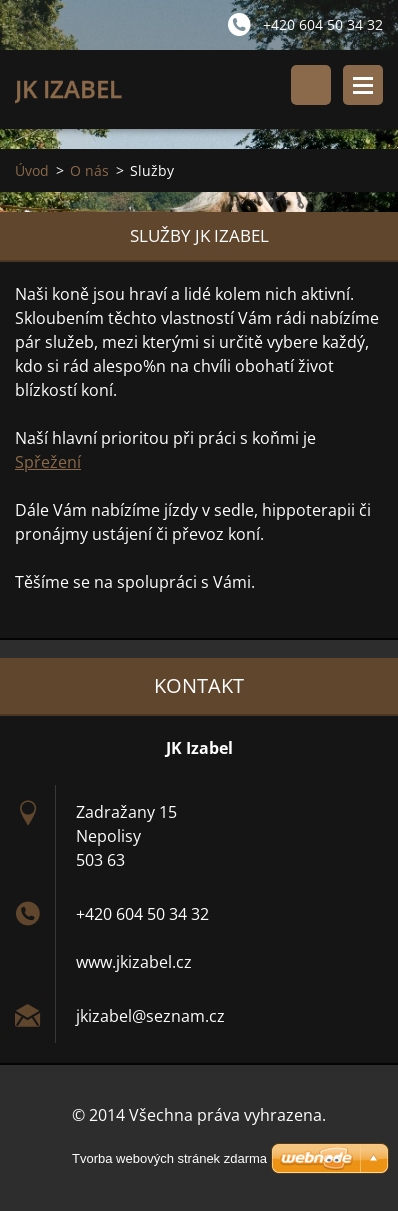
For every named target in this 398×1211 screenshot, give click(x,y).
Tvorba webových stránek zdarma (169, 1158)
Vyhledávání (311, 85)
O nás (89, 170)
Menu (363, 85)
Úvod (32, 170)
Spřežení (48, 462)
